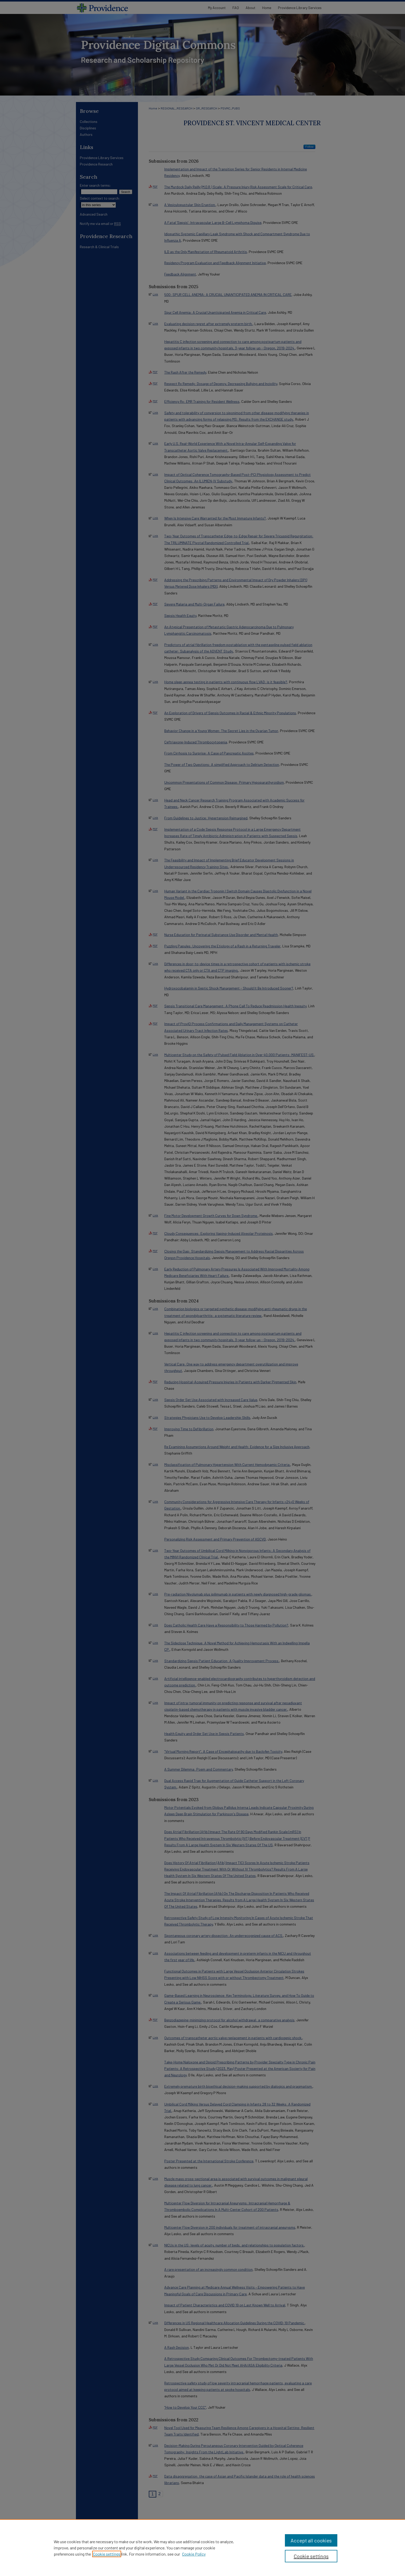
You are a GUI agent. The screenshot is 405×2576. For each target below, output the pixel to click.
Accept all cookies (311, 2540)
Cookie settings (106, 2553)
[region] (202, 2547)
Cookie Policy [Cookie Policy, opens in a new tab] (194, 2553)
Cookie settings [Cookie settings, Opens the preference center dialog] (311, 2556)
